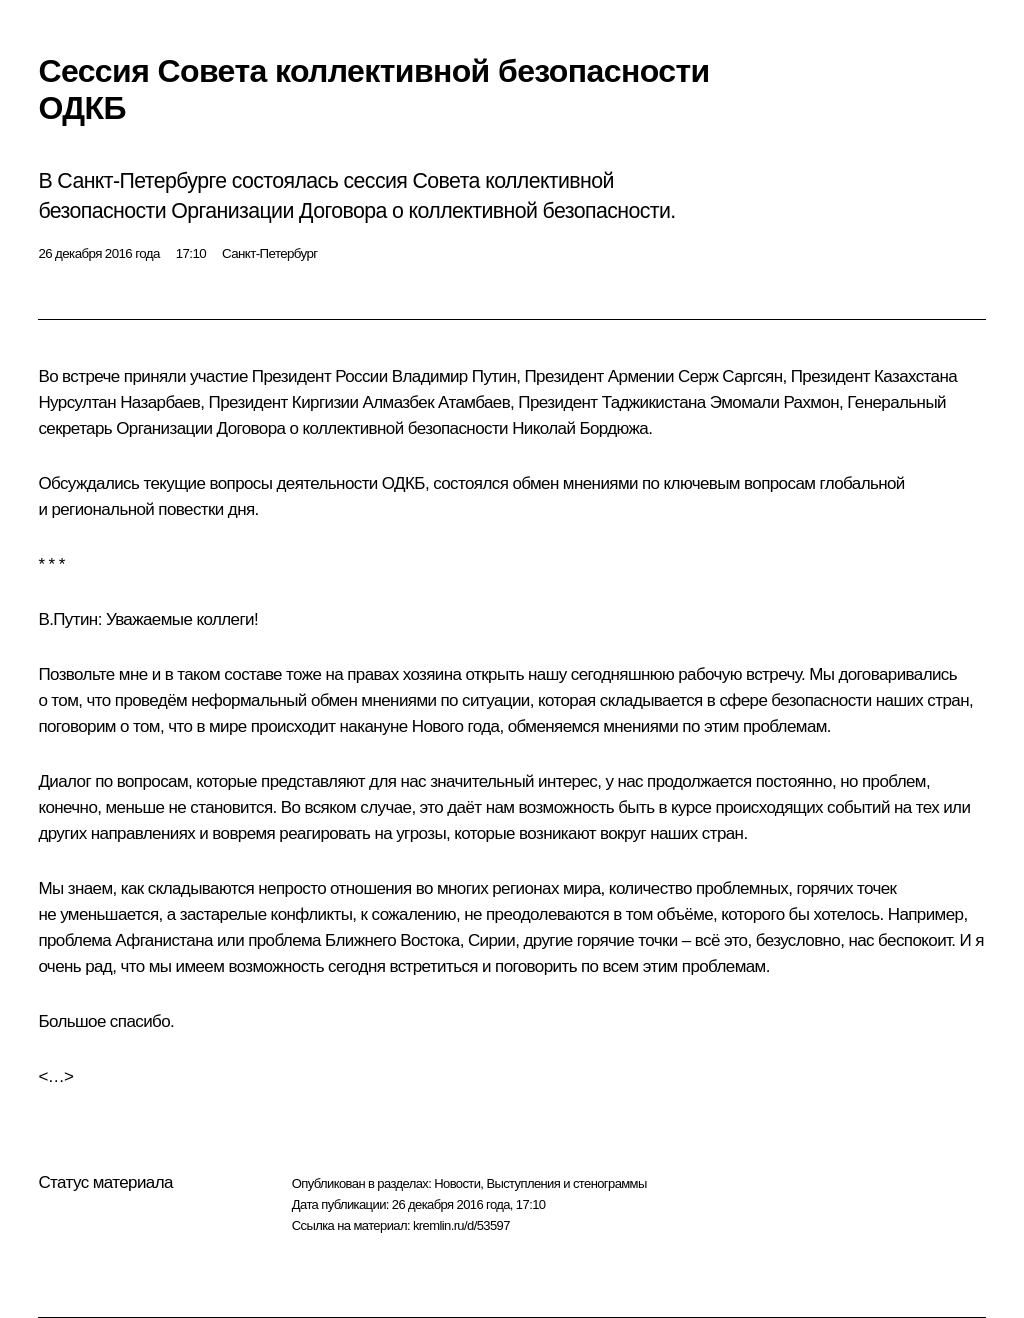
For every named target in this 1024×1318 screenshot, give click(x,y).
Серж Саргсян (730, 376)
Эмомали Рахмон (774, 402)
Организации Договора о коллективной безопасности (312, 428)
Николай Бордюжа (580, 428)
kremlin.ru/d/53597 (461, 1225)
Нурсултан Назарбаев (119, 402)
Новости (457, 1183)
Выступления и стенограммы (566, 1183)
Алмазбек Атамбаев (437, 402)
